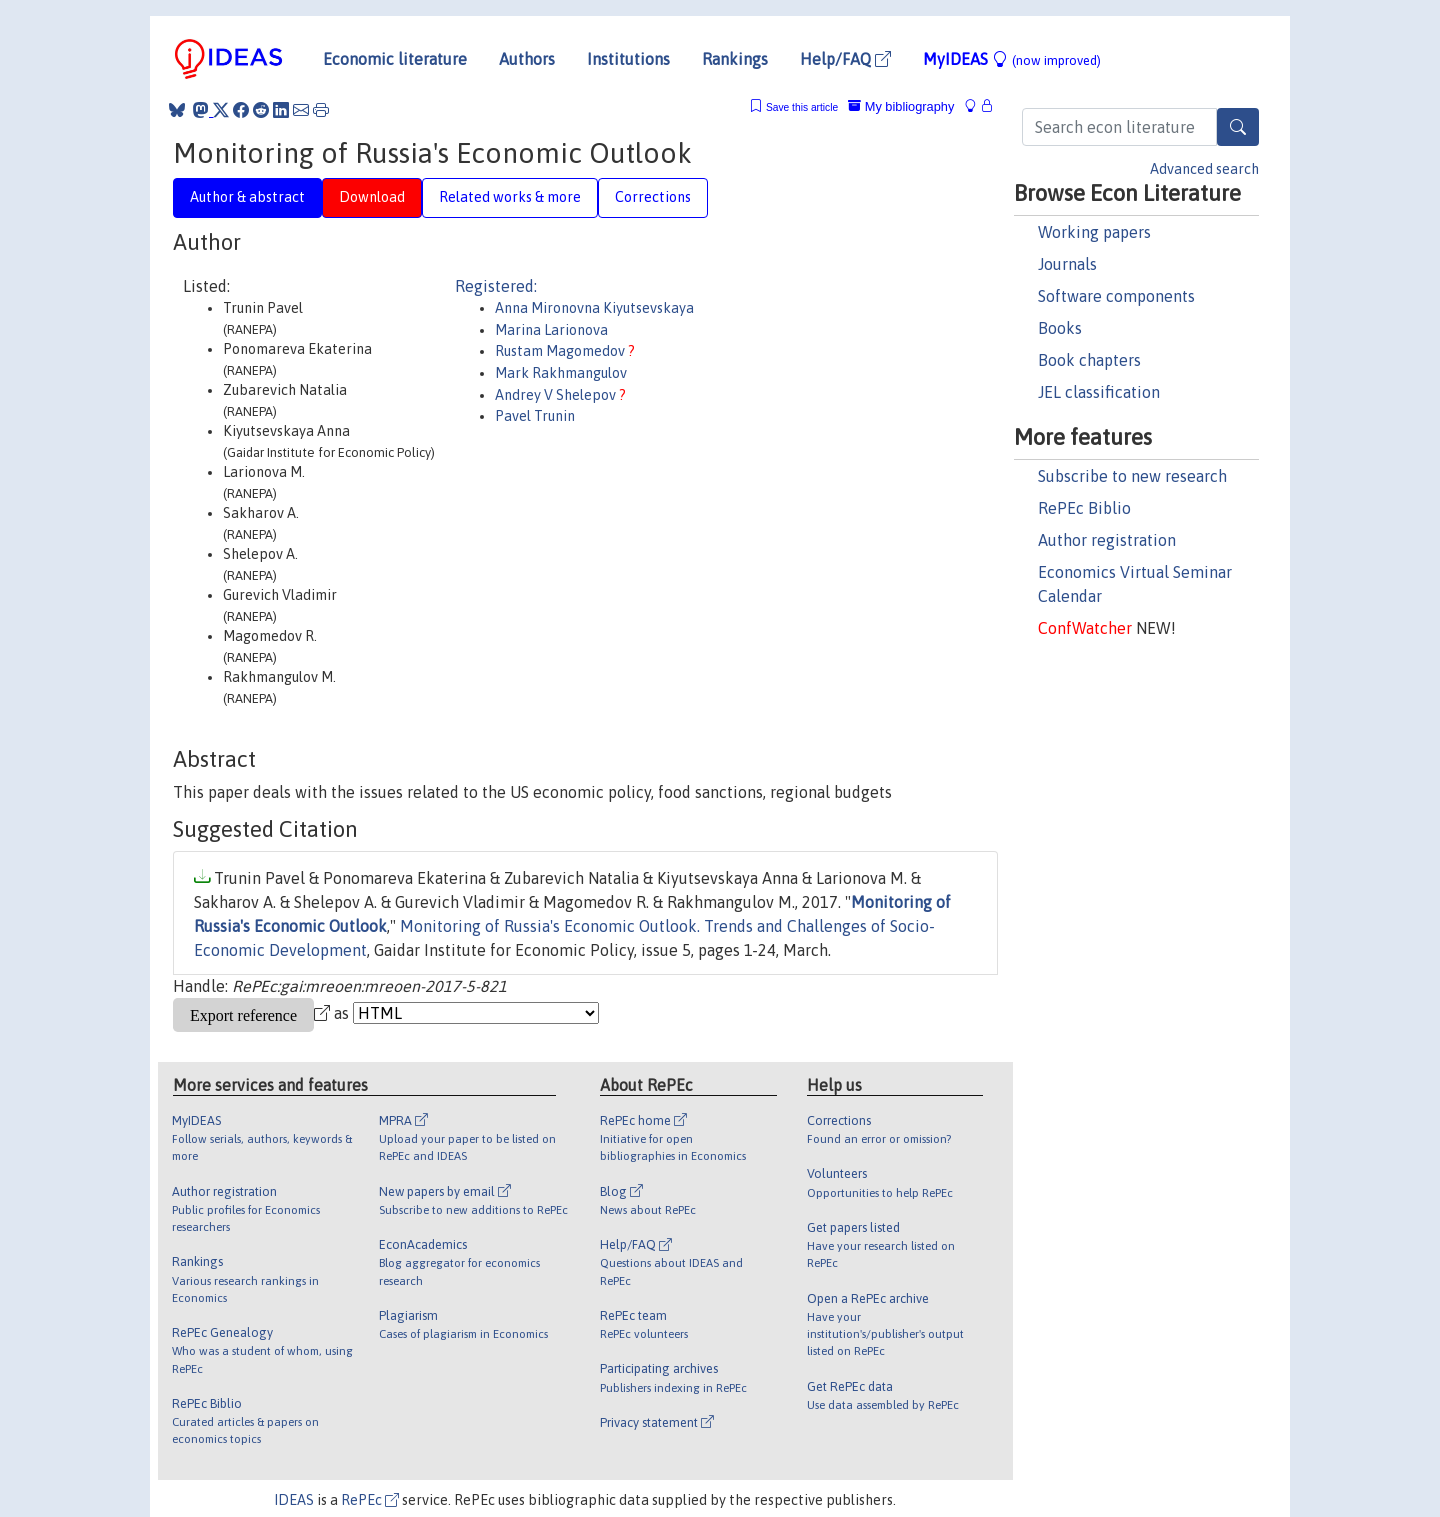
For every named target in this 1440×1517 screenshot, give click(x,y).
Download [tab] (372, 197)
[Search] (1238, 127)
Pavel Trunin (535, 416)
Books (1060, 328)
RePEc (370, 1500)
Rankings (735, 59)
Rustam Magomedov (561, 351)
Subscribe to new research (1132, 476)
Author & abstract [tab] (247, 197)
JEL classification (1099, 392)
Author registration (1107, 540)
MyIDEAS (1012, 59)
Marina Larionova (551, 330)
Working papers (1094, 232)
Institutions (628, 59)
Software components (1116, 296)
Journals (1067, 264)
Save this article (802, 107)
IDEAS (294, 1500)
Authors (527, 59)
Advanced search (1204, 169)
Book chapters (1089, 360)
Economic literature (395, 59)
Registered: (496, 286)
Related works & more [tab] (510, 197)
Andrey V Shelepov (557, 395)
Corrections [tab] (653, 197)
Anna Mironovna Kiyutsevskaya (594, 308)
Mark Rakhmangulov (561, 373)
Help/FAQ (845, 59)
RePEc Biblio (1084, 508)
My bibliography (901, 106)
